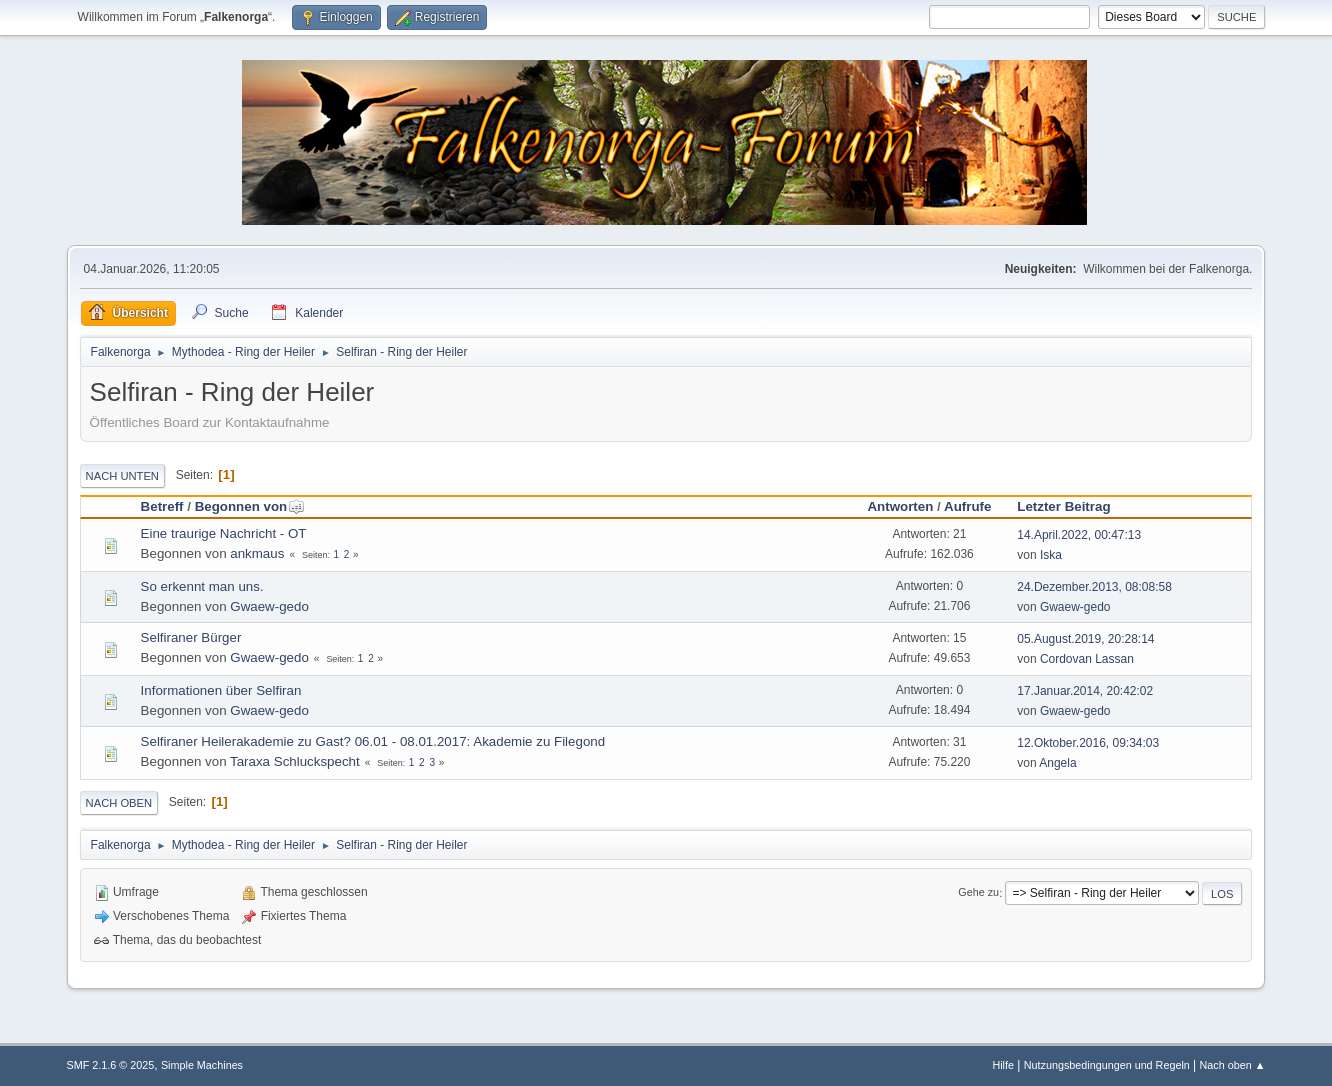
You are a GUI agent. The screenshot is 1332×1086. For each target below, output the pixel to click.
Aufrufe (967, 506)
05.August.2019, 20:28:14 (1085, 639)
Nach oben (119, 803)
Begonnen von (250, 506)
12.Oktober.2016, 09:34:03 (1088, 743)
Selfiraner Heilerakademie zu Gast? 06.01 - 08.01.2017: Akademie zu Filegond (373, 741)
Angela (1057, 763)
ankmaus (257, 553)
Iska (1051, 555)
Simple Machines (202, 1065)
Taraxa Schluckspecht (295, 761)
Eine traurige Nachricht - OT (224, 533)
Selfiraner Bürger (191, 637)
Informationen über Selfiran (221, 690)
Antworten (900, 506)
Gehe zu (978, 893)
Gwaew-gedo (269, 606)
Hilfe (1003, 1065)
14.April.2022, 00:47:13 (1079, 535)
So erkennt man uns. (202, 586)
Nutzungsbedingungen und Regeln (1107, 1065)
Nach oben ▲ (1233, 1065)
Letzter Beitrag (1063, 506)
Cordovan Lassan (1087, 659)
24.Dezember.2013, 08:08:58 (1094, 587)
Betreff (162, 506)
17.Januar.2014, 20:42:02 (1085, 691)
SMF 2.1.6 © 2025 (111, 1065)
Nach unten (122, 476)
